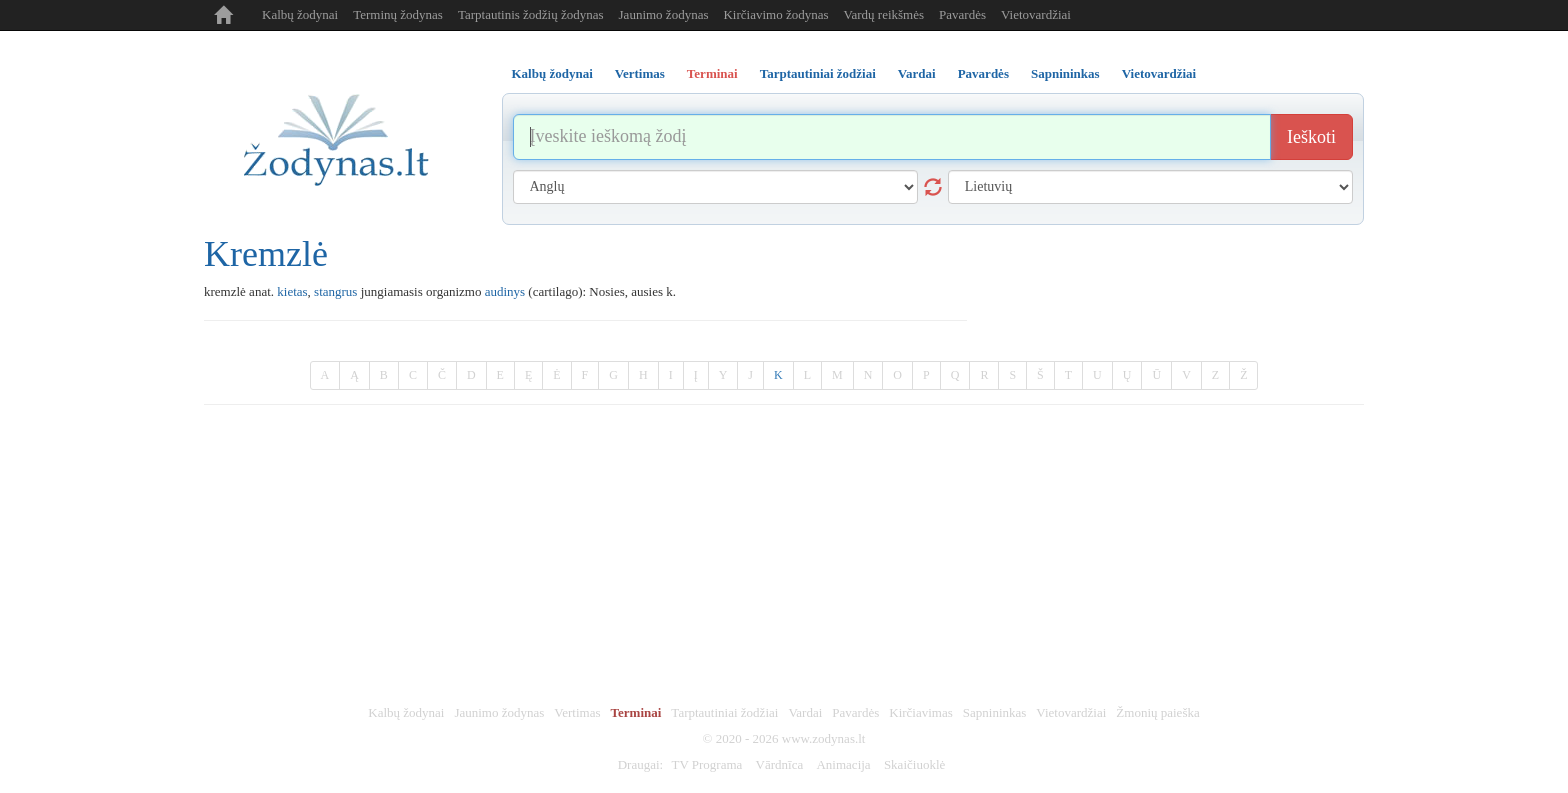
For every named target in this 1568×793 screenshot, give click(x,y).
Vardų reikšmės (884, 14)
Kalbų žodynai (300, 14)
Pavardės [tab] (983, 73)
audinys (505, 291)
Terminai (636, 712)
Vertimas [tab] (640, 73)
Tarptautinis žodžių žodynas (531, 14)
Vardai (805, 712)
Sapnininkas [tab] (1065, 73)
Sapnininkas (995, 712)
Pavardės (962, 14)
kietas (292, 291)
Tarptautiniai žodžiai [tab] (818, 73)
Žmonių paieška (1157, 712)
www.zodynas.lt (824, 738)
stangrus (335, 291)
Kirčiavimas (921, 712)
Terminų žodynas (398, 14)
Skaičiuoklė (914, 764)
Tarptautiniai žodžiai (724, 712)
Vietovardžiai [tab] (1159, 73)
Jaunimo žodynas (664, 14)
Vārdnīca (780, 764)
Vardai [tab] (917, 73)
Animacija (843, 764)
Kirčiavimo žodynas (775, 14)
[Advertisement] (784, 555)
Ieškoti (1311, 137)
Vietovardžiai (1036, 14)
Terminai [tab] (712, 73)
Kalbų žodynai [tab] (552, 73)
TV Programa (706, 764)
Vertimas (577, 712)
